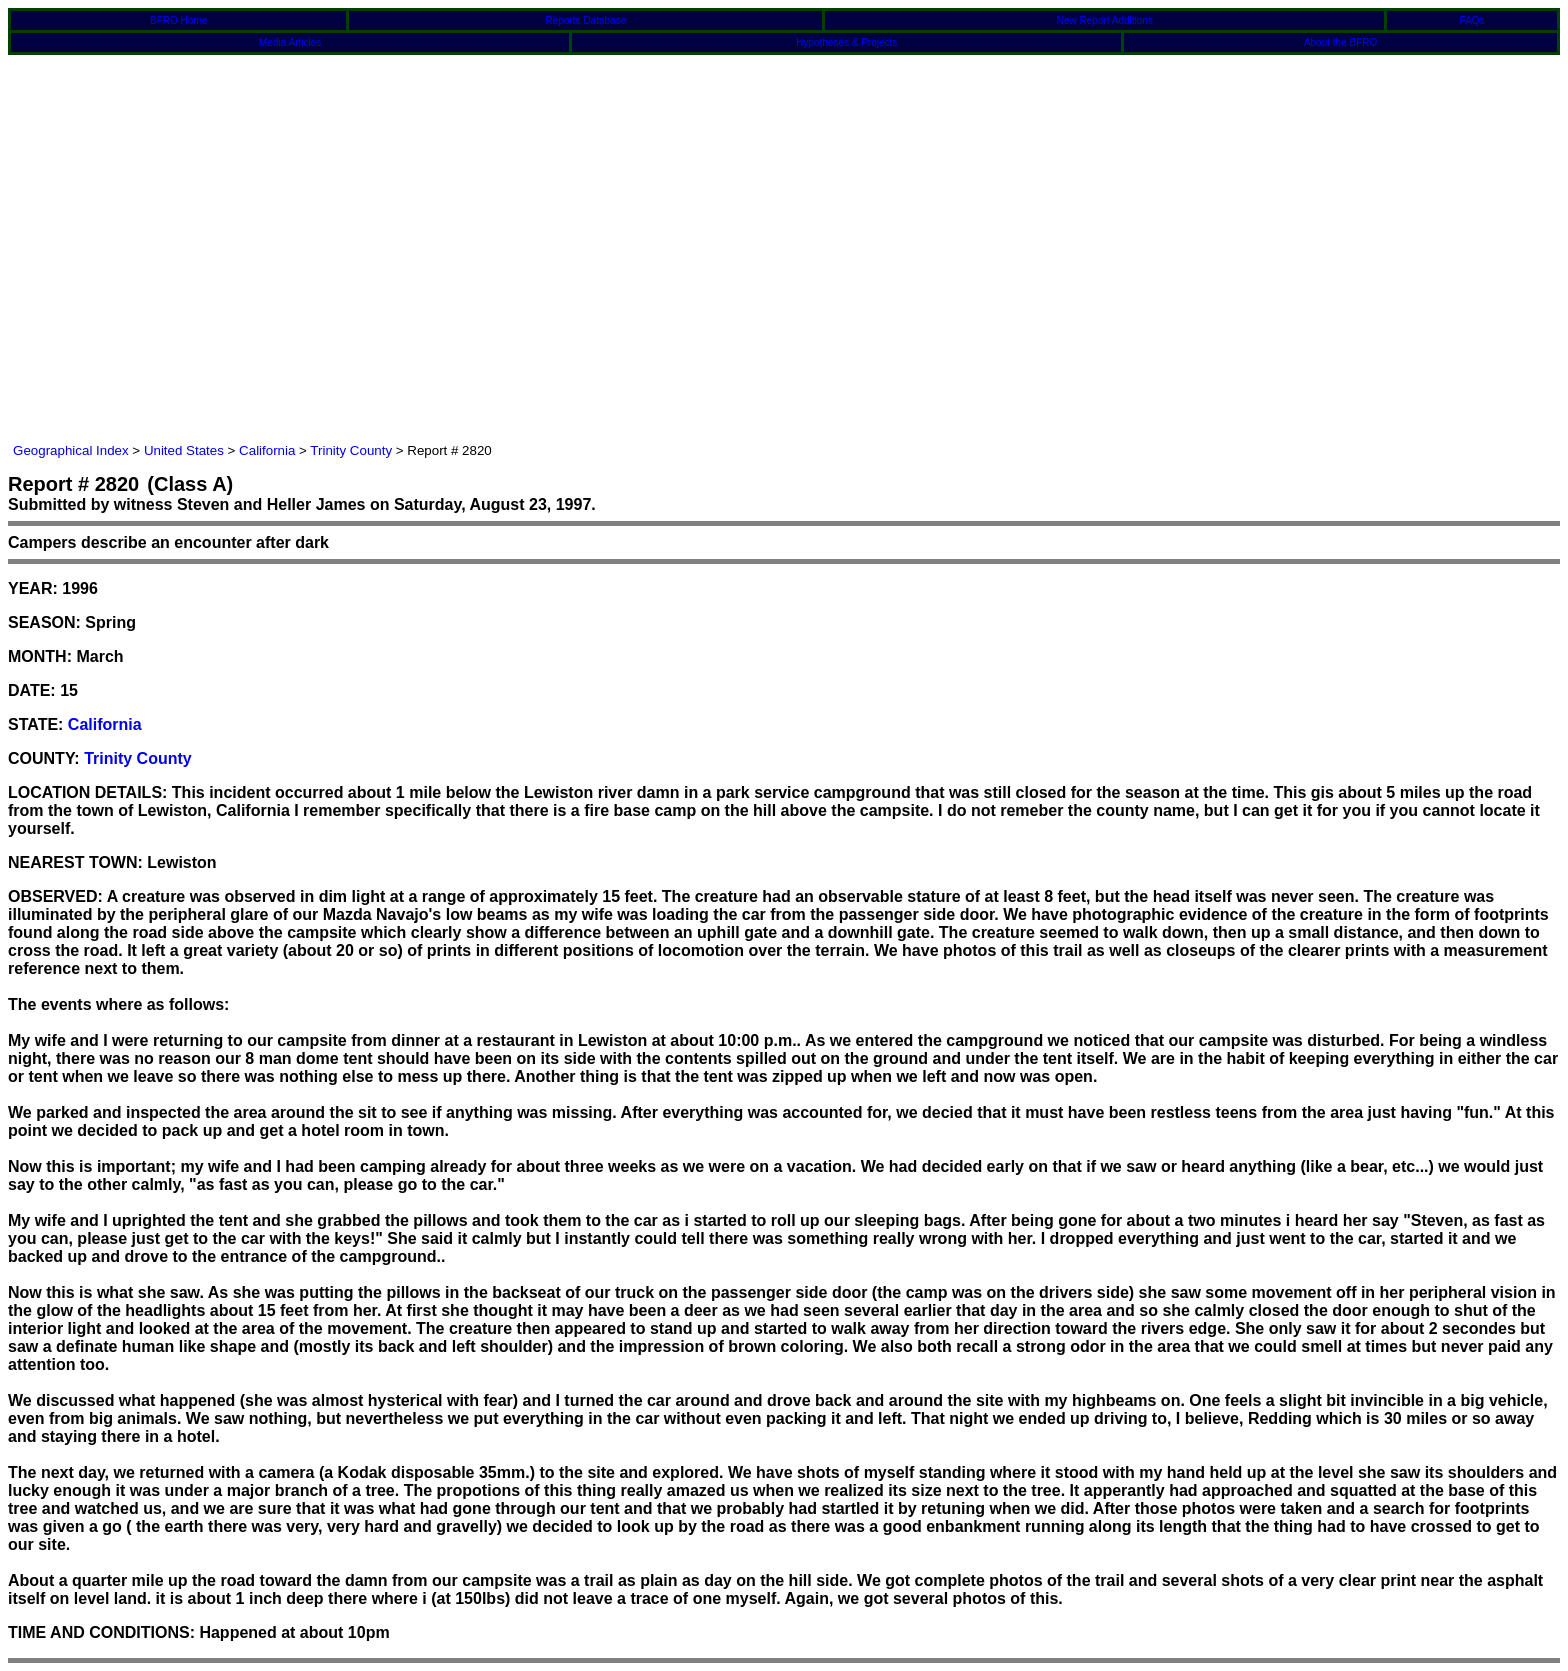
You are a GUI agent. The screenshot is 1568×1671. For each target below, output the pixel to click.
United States (184, 450)
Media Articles (290, 42)
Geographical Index (71, 450)
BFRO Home (178, 20)
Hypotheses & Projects (846, 42)
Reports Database (586, 20)
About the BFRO (1340, 42)
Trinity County (351, 450)
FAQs (1472, 20)
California (267, 450)
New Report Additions (1105, 20)
